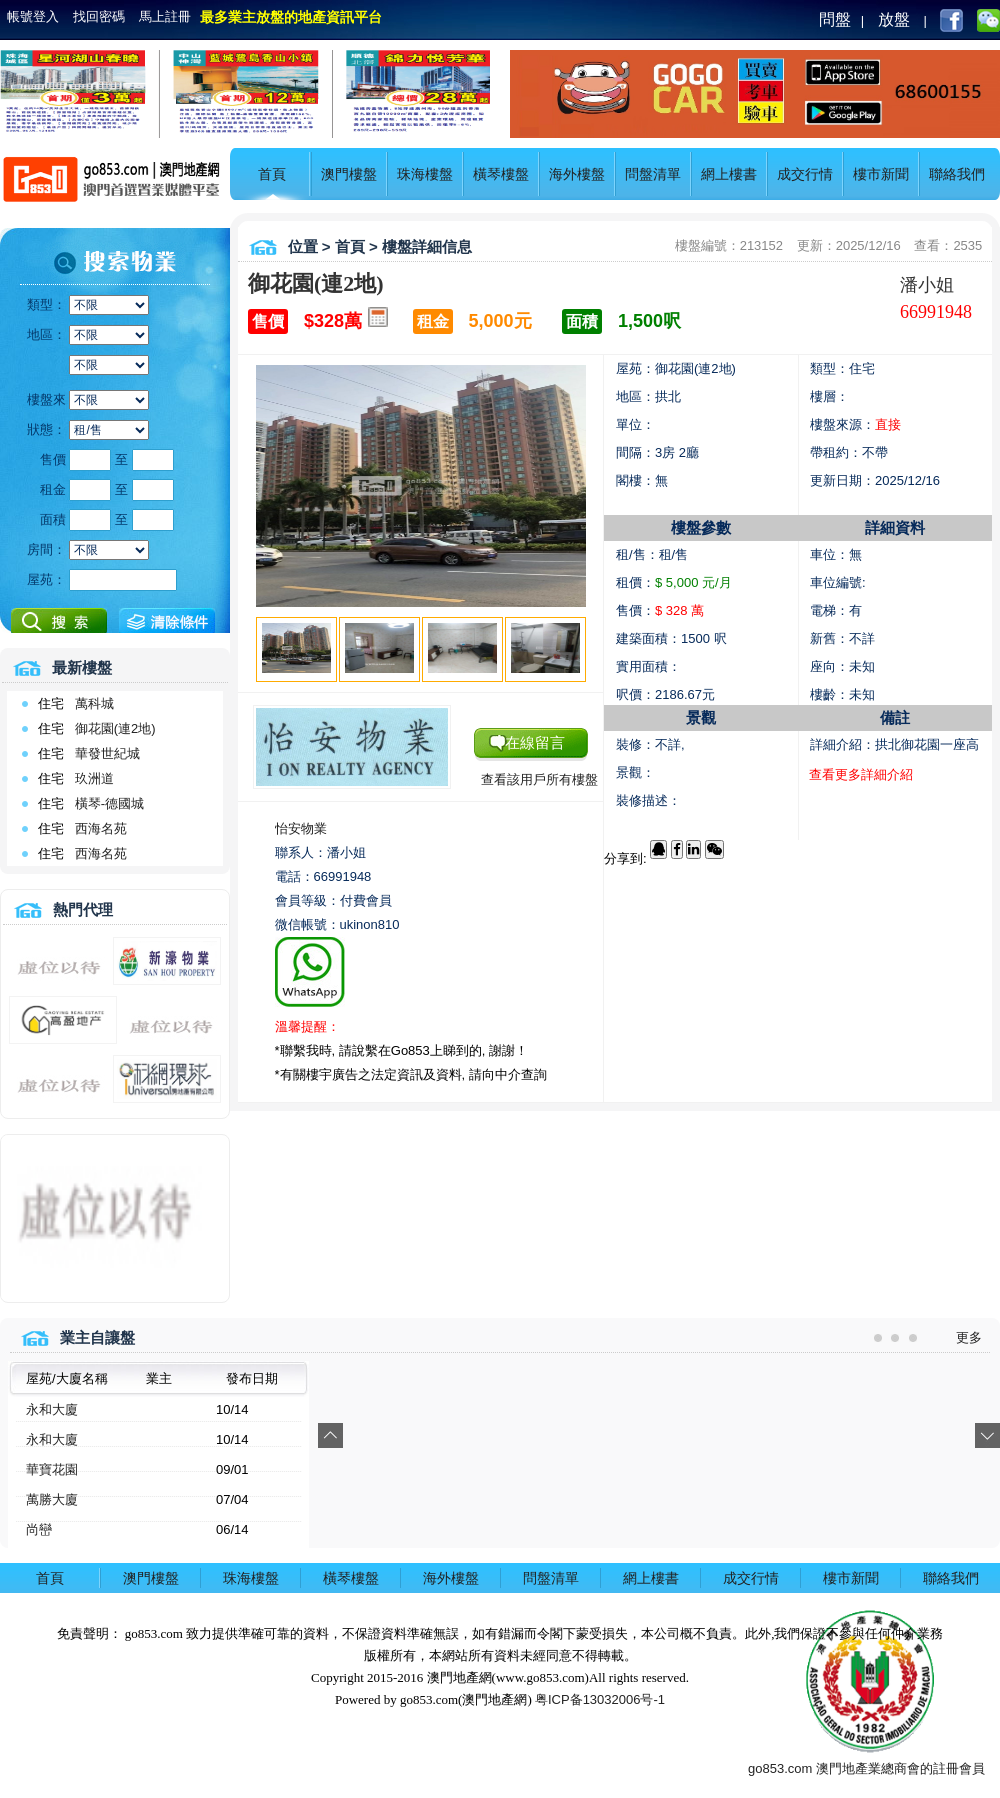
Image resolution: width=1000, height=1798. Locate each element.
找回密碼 (99, 16)
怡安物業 (301, 828)
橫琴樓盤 (501, 174)
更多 (969, 1337)
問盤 (835, 19)
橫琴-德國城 (109, 803)
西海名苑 (101, 828)
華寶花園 (52, 1469)
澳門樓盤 (349, 174)
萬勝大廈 (52, 1499)
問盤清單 (653, 174)
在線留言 (535, 742)
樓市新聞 (881, 174)
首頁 (272, 174)
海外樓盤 (577, 174)
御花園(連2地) (115, 728)
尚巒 (39, 1529)
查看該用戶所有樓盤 (539, 779)
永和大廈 (52, 1409)
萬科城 (94, 703)
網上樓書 (729, 174)
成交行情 (805, 174)
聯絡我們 (957, 174)
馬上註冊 (165, 16)
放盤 (894, 19)
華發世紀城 (107, 753)
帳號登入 (33, 16)
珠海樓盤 (425, 174)
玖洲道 (94, 778)
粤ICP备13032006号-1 (600, 1699)
